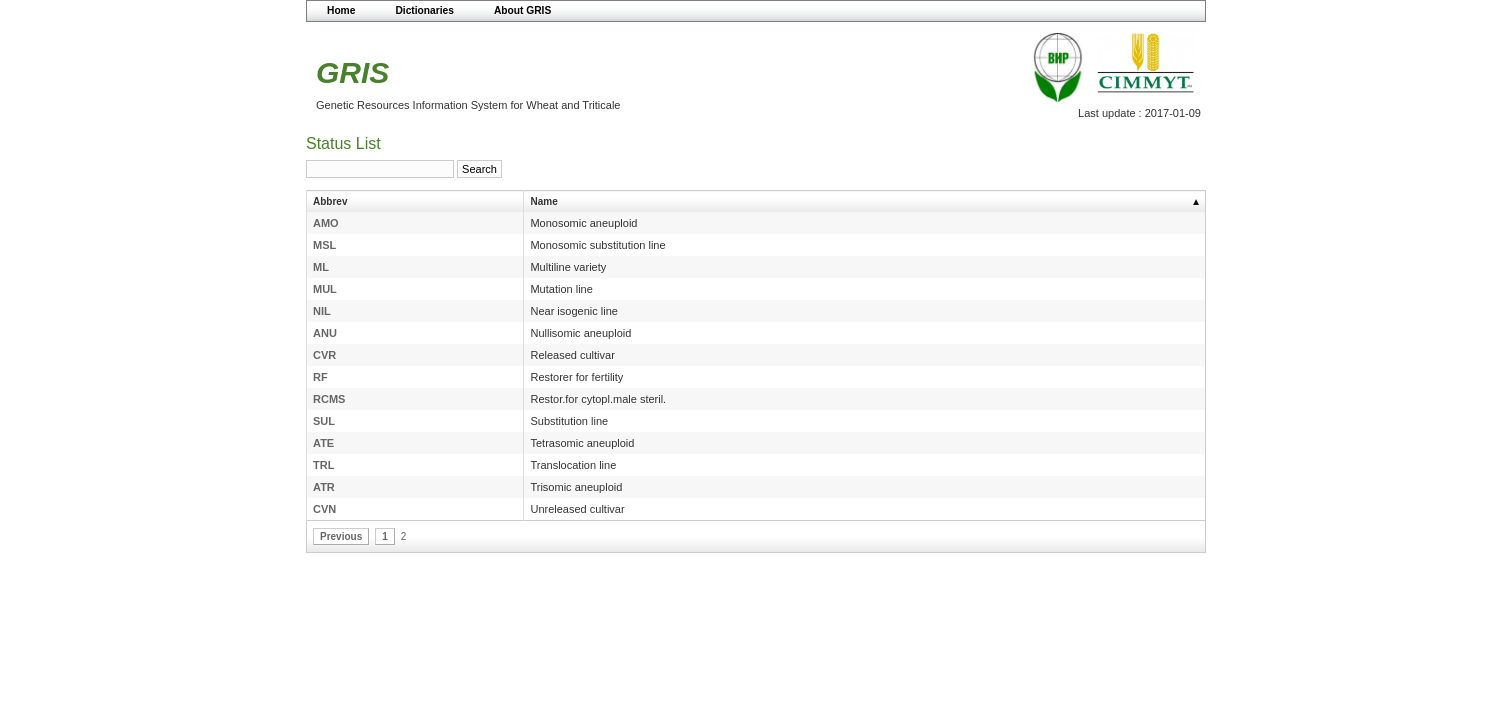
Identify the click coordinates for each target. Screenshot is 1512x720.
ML (321, 267)
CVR (324, 355)
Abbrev (330, 201)
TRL (323, 465)
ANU (325, 333)
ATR (324, 487)
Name (543, 201)
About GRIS (522, 10)
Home (341, 10)
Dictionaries (424, 10)
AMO (326, 223)
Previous (341, 536)
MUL (325, 289)
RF (320, 377)
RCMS (329, 399)
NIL (322, 311)
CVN (324, 509)
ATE (323, 443)
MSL (324, 245)
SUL (324, 421)
